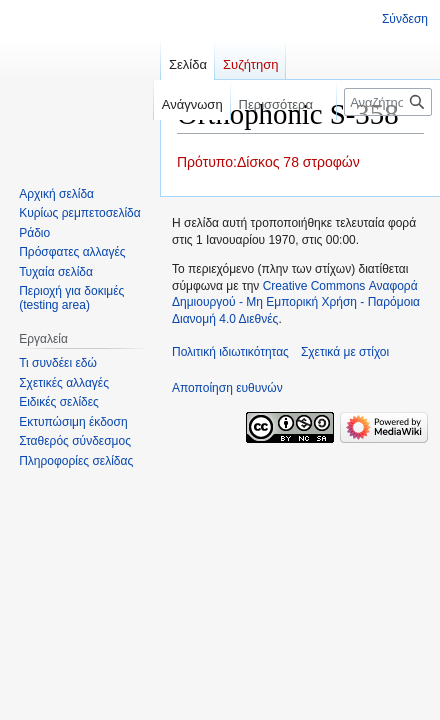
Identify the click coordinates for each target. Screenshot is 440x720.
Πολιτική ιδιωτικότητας (230, 352)
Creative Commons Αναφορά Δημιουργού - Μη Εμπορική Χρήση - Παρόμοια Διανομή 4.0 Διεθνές (296, 303)
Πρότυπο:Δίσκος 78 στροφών (268, 162)
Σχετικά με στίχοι (345, 352)
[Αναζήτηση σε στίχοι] (388, 102)
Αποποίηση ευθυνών (227, 388)
